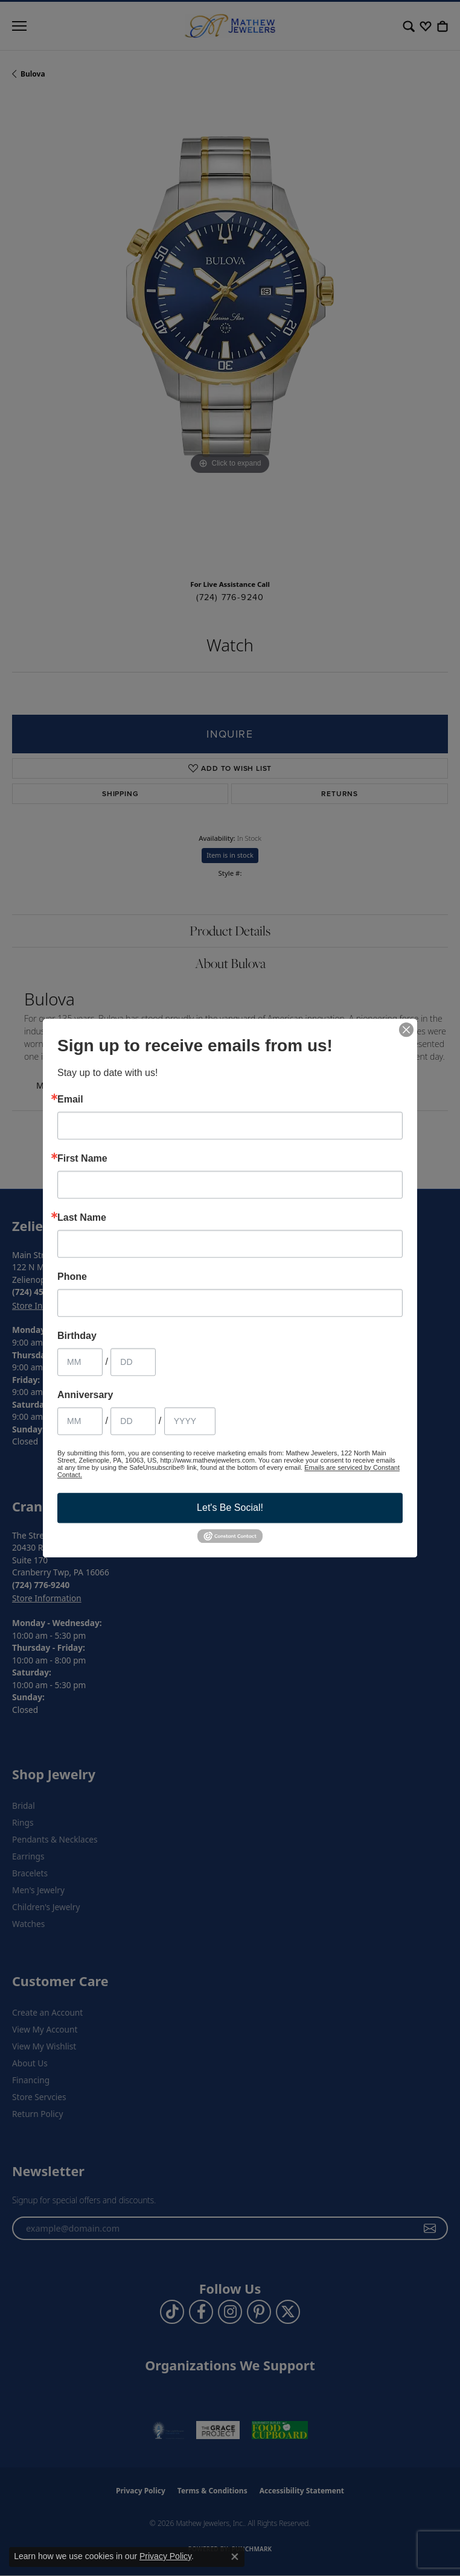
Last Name (81, 1218)
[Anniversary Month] (80, 1421)
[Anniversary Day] (133, 1421)
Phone (72, 1277)
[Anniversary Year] (190, 1421)
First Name (82, 1158)
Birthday (77, 1336)
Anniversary (85, 1395)
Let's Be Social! (230, 1507)
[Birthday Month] (80, 1362)
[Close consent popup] (234, 2556)
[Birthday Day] (133, 1362)
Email (70, 1099)
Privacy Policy (165, 2556)
